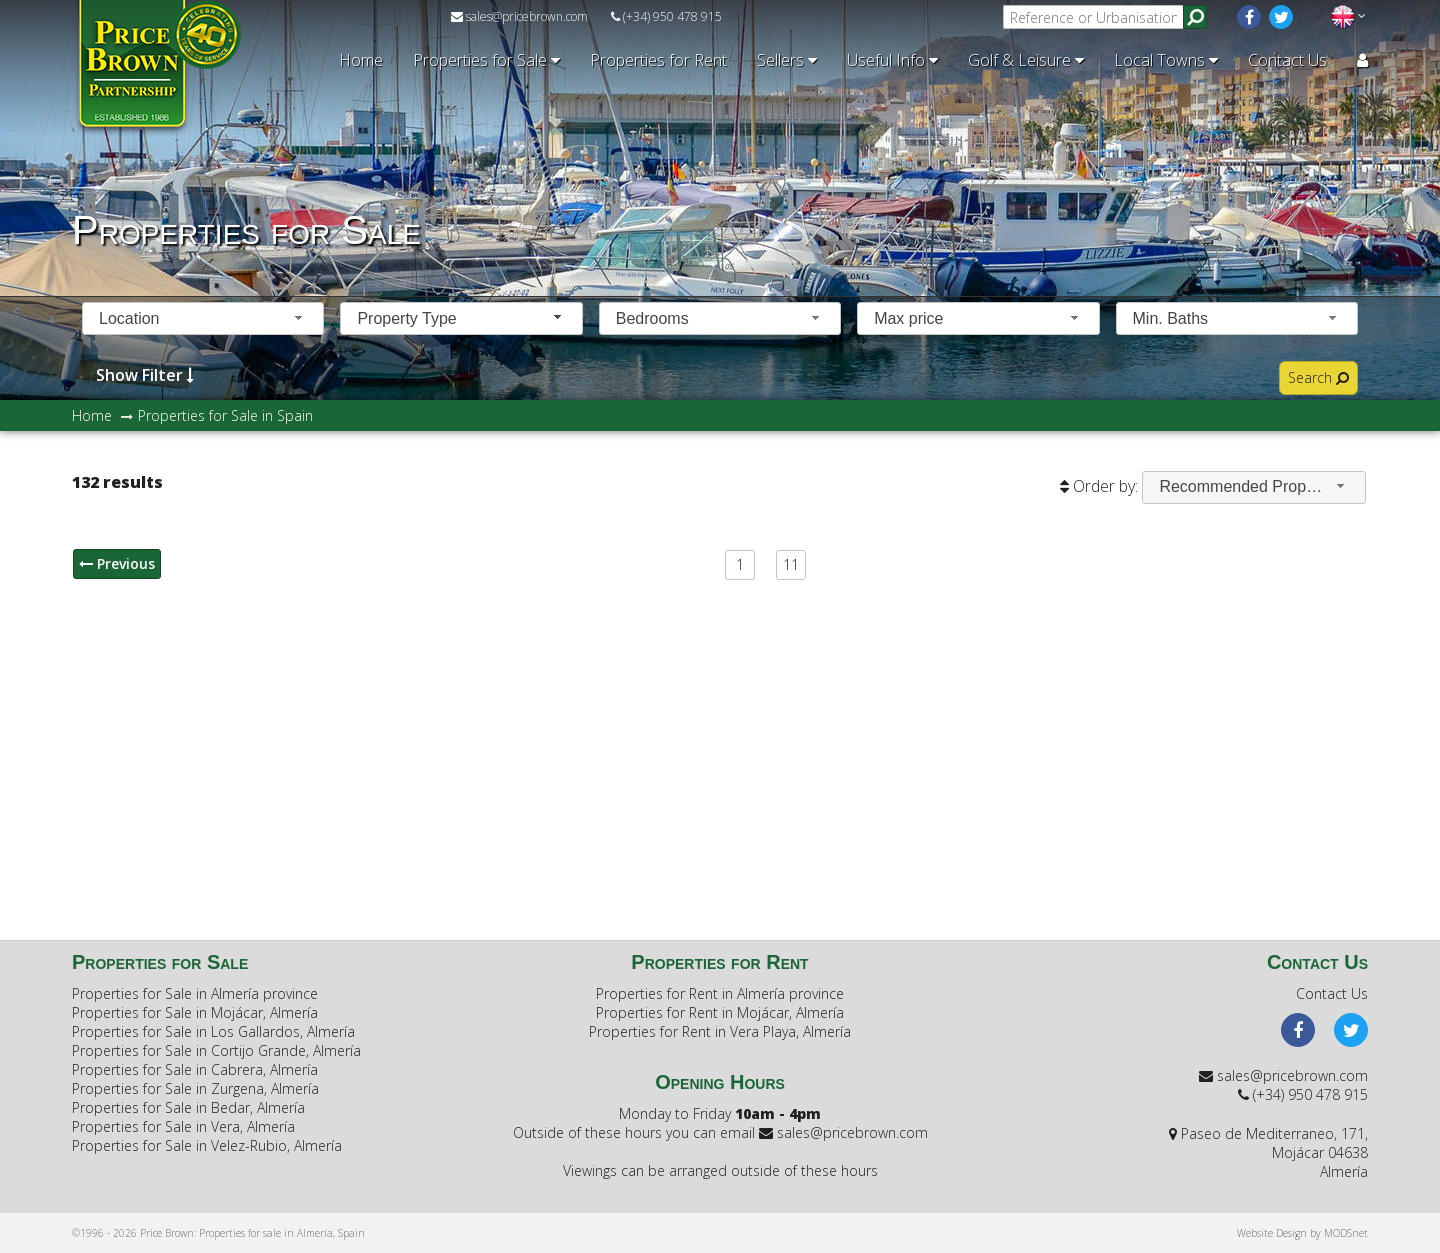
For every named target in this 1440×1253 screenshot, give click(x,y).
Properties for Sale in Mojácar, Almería (195, 1012)
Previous (117, 563)
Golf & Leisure (1026, 60)
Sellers (787, 60)
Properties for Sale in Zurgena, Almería (195, 1088)
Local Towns (1166, 60)
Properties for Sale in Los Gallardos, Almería (213, 1031)
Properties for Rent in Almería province (720, 993)
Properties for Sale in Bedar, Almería (188, 1107)
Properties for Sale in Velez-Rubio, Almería (207, 1145)
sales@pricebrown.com (519, 16)
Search (1318, 377)
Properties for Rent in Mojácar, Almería (720, 1012)
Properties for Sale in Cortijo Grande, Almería (216, 1050)
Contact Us (1287, 60)
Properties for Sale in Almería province (195, 993)
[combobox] (203, 318)
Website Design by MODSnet (1302, 1233)
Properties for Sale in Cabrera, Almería (195, 1069)
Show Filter (145, 374)
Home (361, 60)
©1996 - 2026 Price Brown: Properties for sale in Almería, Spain (218, 1233)
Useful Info (892, 60)
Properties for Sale (486, 60)
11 (791, 564)
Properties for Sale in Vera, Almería (183, 1126)
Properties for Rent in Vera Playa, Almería (720, 1031)
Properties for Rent (658, 60)
